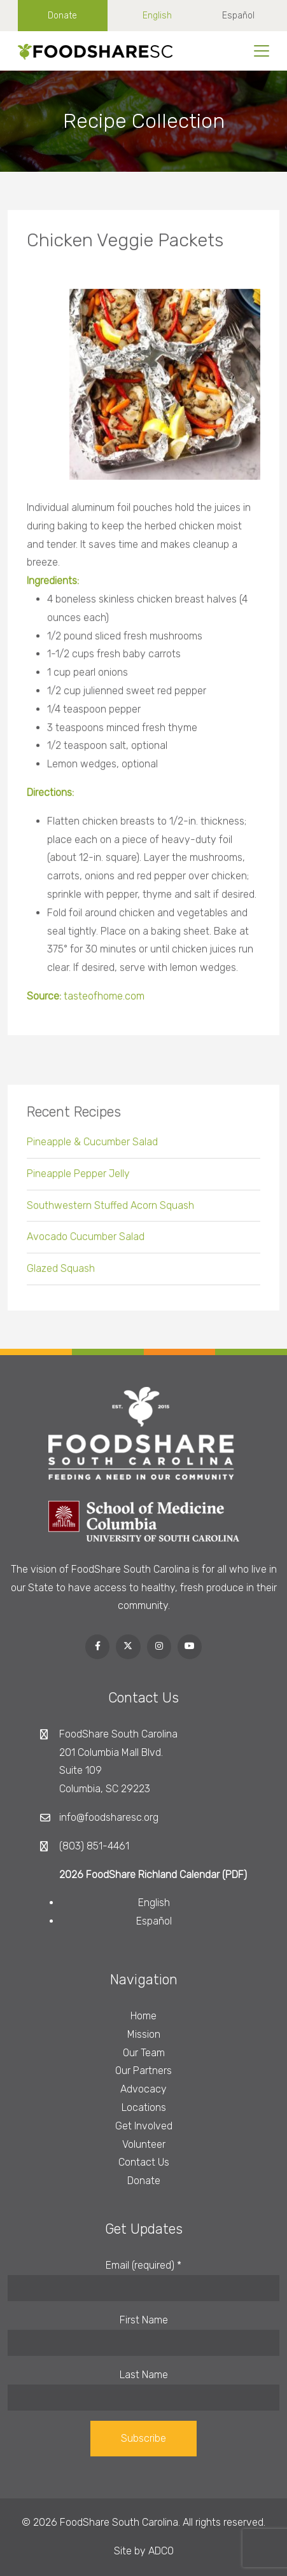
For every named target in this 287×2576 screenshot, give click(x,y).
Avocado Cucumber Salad (85, 1242)
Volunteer (143, 2144)
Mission (143, 2034)
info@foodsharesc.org (108, 1817)
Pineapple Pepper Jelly (78, 1178)
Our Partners (143, 2070)
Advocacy (143, 2089)
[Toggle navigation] (261, 51)
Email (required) (143, 2265)
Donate (62, 15)
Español (238, 15)
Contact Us (143, 2162)
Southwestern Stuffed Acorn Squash (110, 1210)
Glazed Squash (61, 1273)
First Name (144, 2320)
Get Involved (143, 2126)
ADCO (161, 2551)
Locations (144, 2107)
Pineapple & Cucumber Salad (92, 1146)
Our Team (144, 2053)
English (157, 15)
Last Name (144, 2375)
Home (143, 2016)
